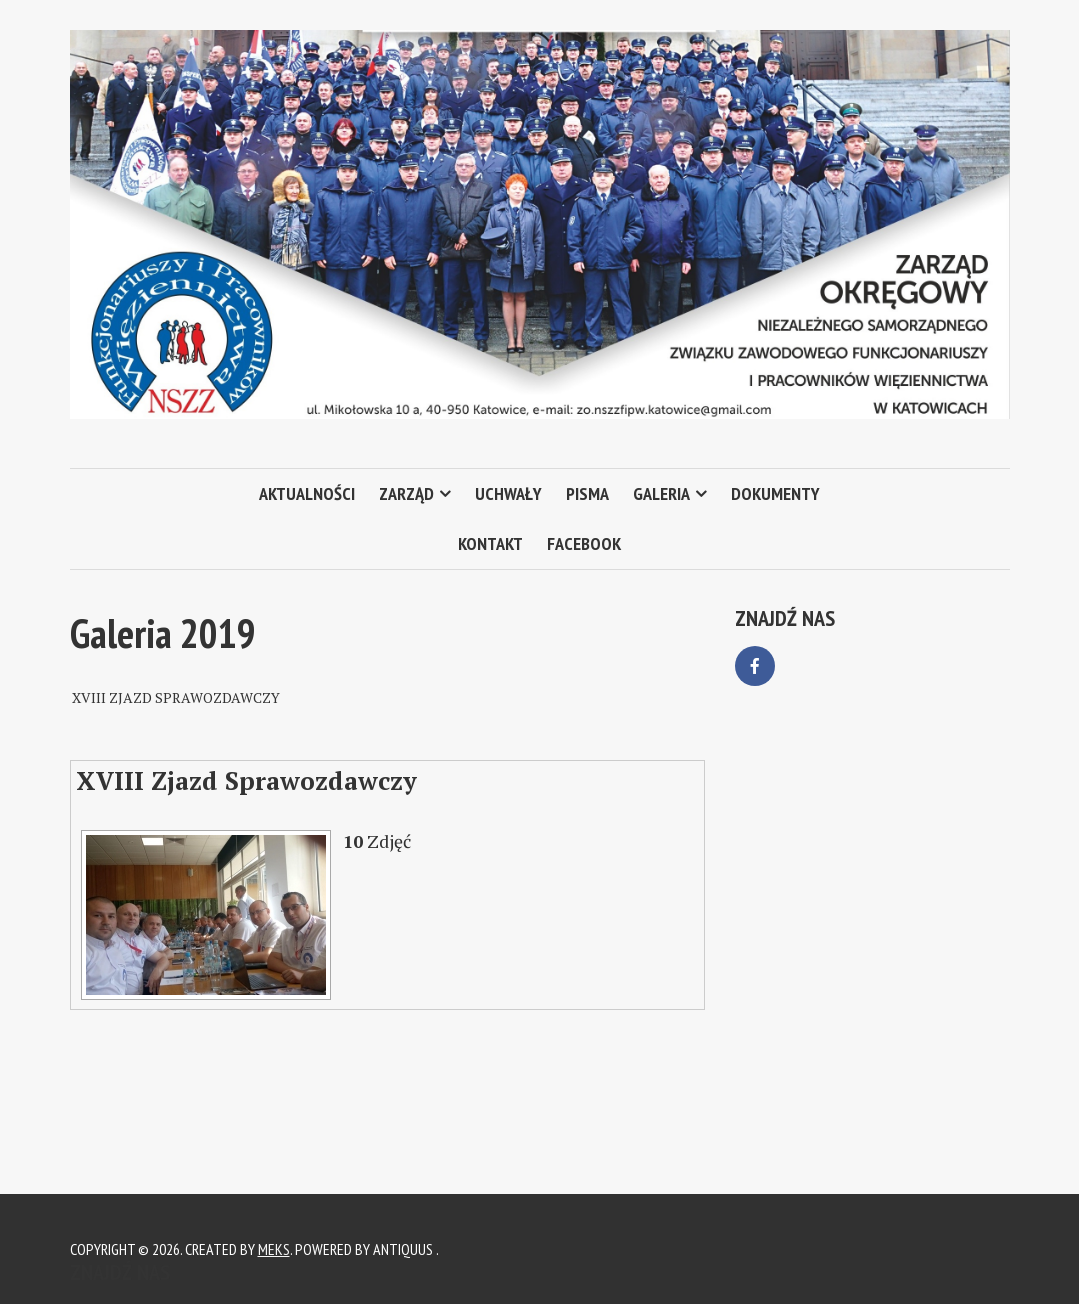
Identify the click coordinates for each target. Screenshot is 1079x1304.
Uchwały (508, 493)
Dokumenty (775, 493)
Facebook (584, 543)
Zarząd (406, 493)
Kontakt (490, 543)
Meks (274, 1249)
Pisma (587, 493)
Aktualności (307, 493)
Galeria (661, 493)
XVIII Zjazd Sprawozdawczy (246, 780)
